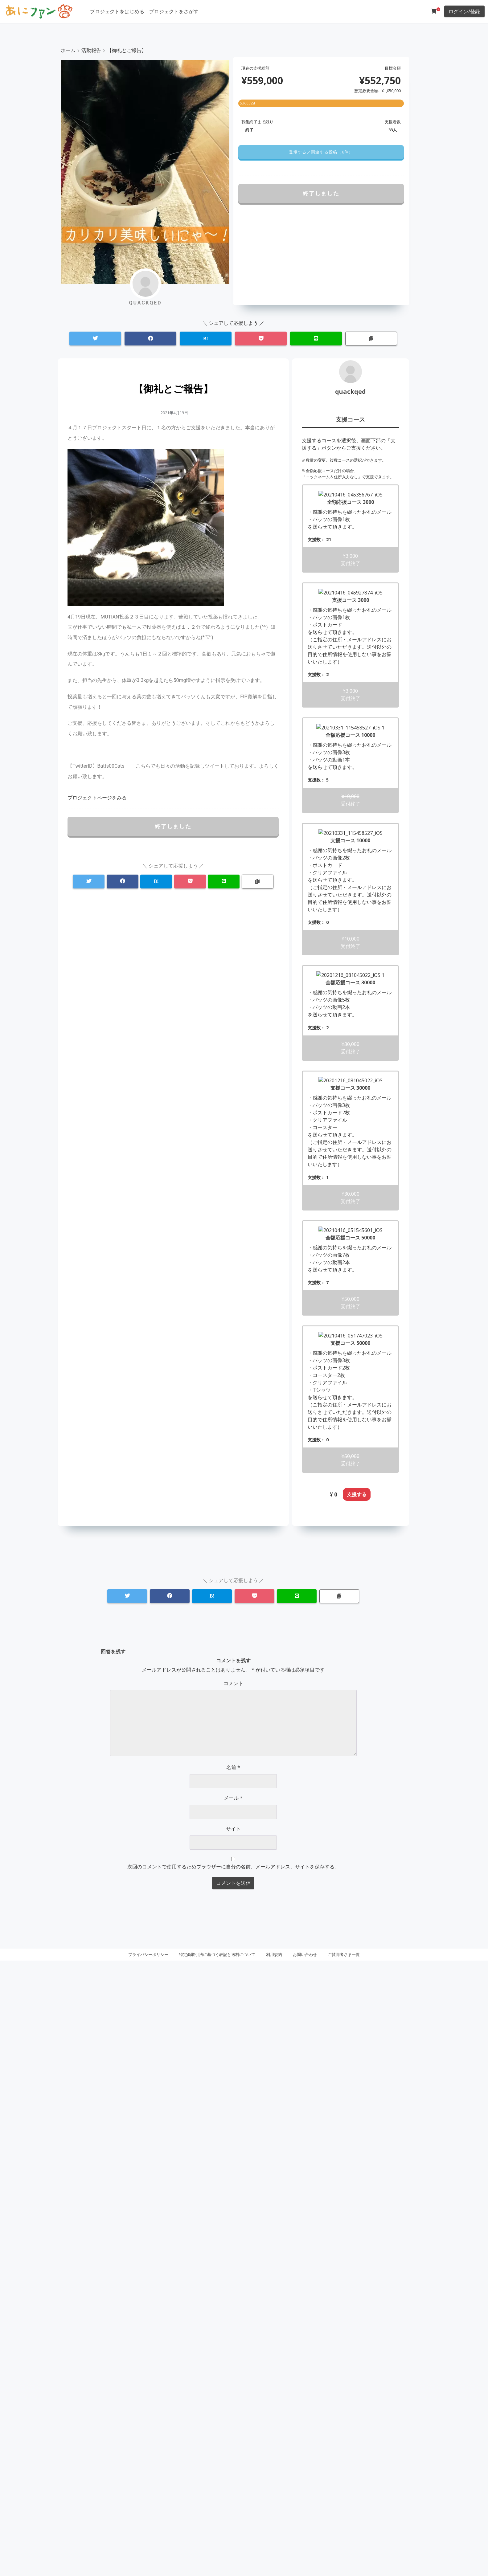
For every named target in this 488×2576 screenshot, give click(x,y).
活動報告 (91, 50)
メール (233, 2413)
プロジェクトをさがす (174, 11)
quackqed (350, 391)
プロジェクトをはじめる (117, 11)
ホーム (68, 50)
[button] (321, 152)
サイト (233, 2444)
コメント (233, 2298)
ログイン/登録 (464, 11)
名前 (233, 2383)
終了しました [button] (321, 193)
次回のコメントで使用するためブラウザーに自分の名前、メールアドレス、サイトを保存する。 (233, 2482)
